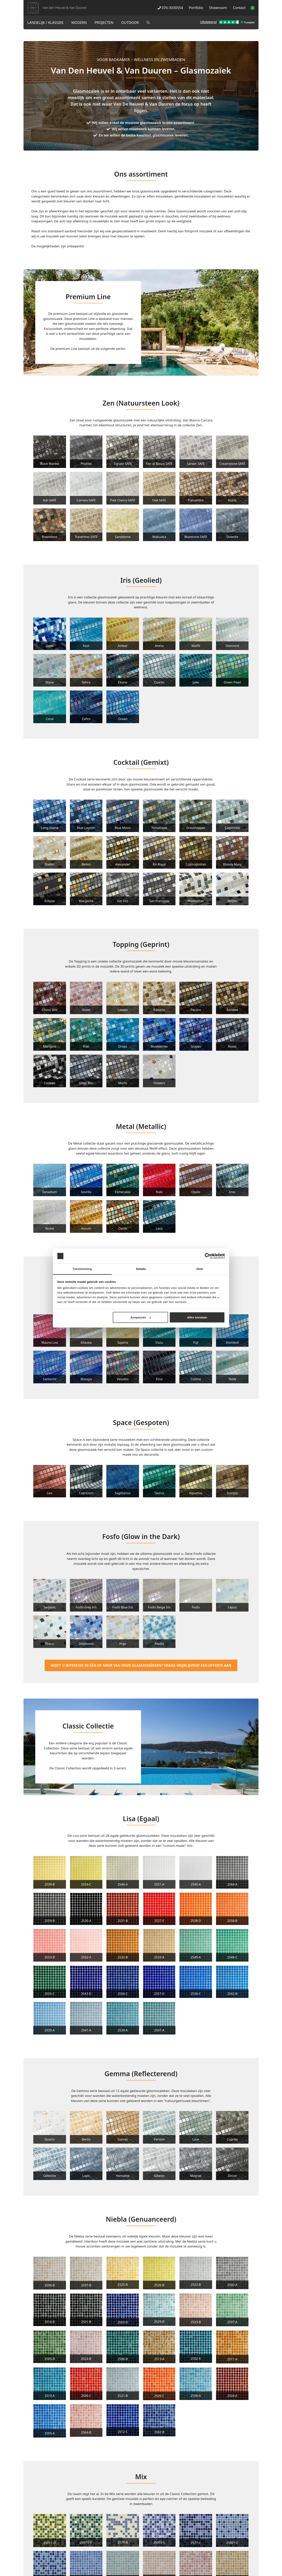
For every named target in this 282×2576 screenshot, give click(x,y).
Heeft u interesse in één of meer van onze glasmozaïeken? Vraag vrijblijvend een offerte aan (141, 1665)
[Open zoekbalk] (148, 22)
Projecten (104, 22)
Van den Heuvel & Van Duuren (64, 7)
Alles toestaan (197, 1317)
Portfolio (196, 7)
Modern (79, 22)
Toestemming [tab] (82, 1268)
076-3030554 (170, 7)
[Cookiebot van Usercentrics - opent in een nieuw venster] (208, 1256)
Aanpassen (140, 1317)
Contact (239, 7)
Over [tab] (199, 1268)
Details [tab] (141, 1268)
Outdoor (130, 22)
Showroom (218, 7)
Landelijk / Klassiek (45, 22)
